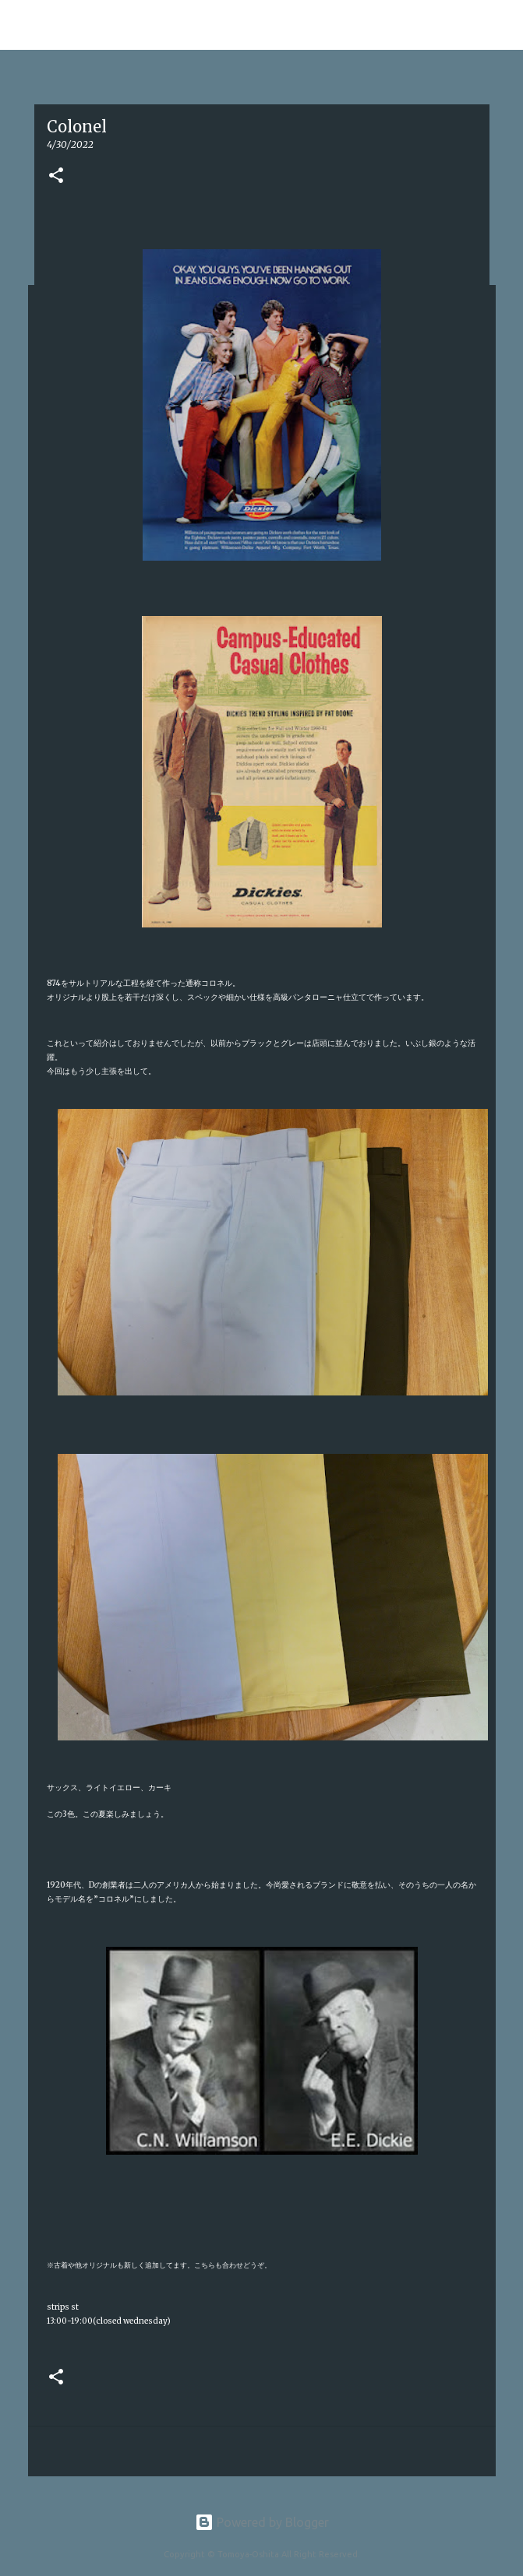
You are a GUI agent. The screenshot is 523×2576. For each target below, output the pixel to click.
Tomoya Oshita (82, 24)
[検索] (501, 25)
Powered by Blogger (262, 2522)
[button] (56, 176)
